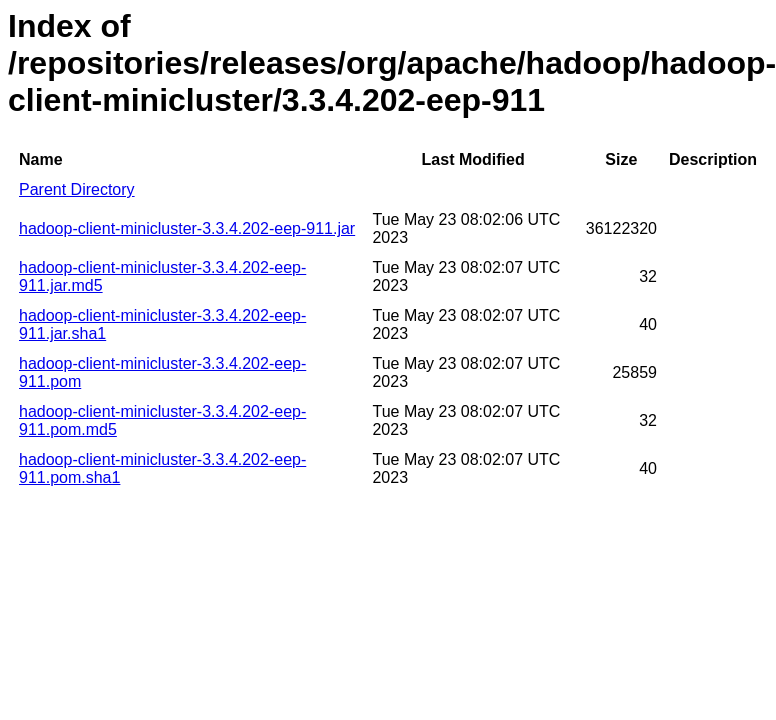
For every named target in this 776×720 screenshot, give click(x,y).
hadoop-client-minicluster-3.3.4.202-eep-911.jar (187, 228)
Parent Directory (77, 189)
